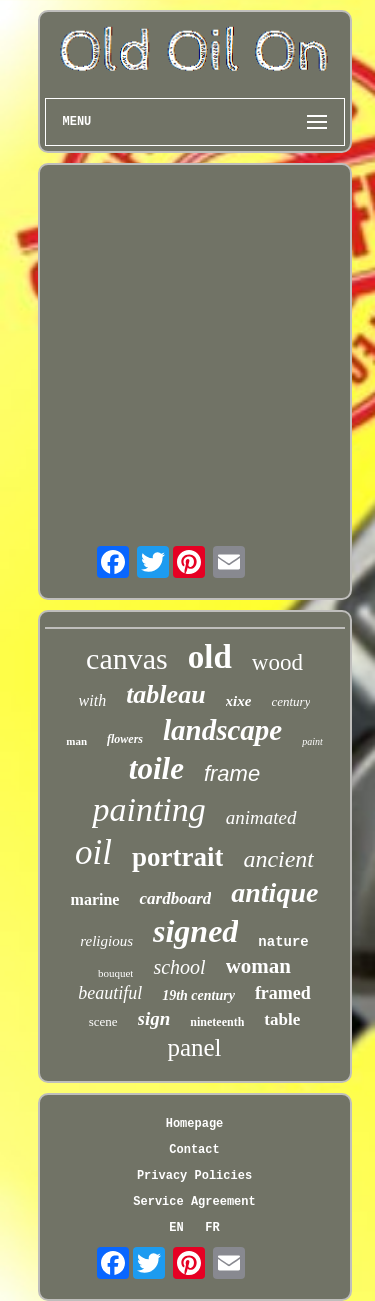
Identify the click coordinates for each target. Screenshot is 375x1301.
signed (195, 931)
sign (154, 1018)
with (93, 700)
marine (95, 899)
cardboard (175, 898)
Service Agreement (194, 1202)
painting (148, 809)
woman (258, 966)
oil (93, 852)
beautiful (110, 993)
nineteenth (217, 1022)
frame (232, 773)
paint (312, 741)
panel (194, 1047)
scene (103, 1021)
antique (274, 892)
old (210, 657)
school (179, 967)
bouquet (115, 973)
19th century (198, 995)
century (290, 701)
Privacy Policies (194, 1176)
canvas (127, 658)
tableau (165, 694)
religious (106, 941)
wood (277, 662)
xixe (239, 701)
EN (176, 1228)
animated (261, 817)
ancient (278, 859)
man (76, 741)
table (282, 1019)
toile (156, 768)
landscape (222, 730)
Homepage (195, 1124)
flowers (125, 739)
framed (283, 993)
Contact (194, 1150)
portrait (177, 857)
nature (283, 942)
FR (212, 1228)
